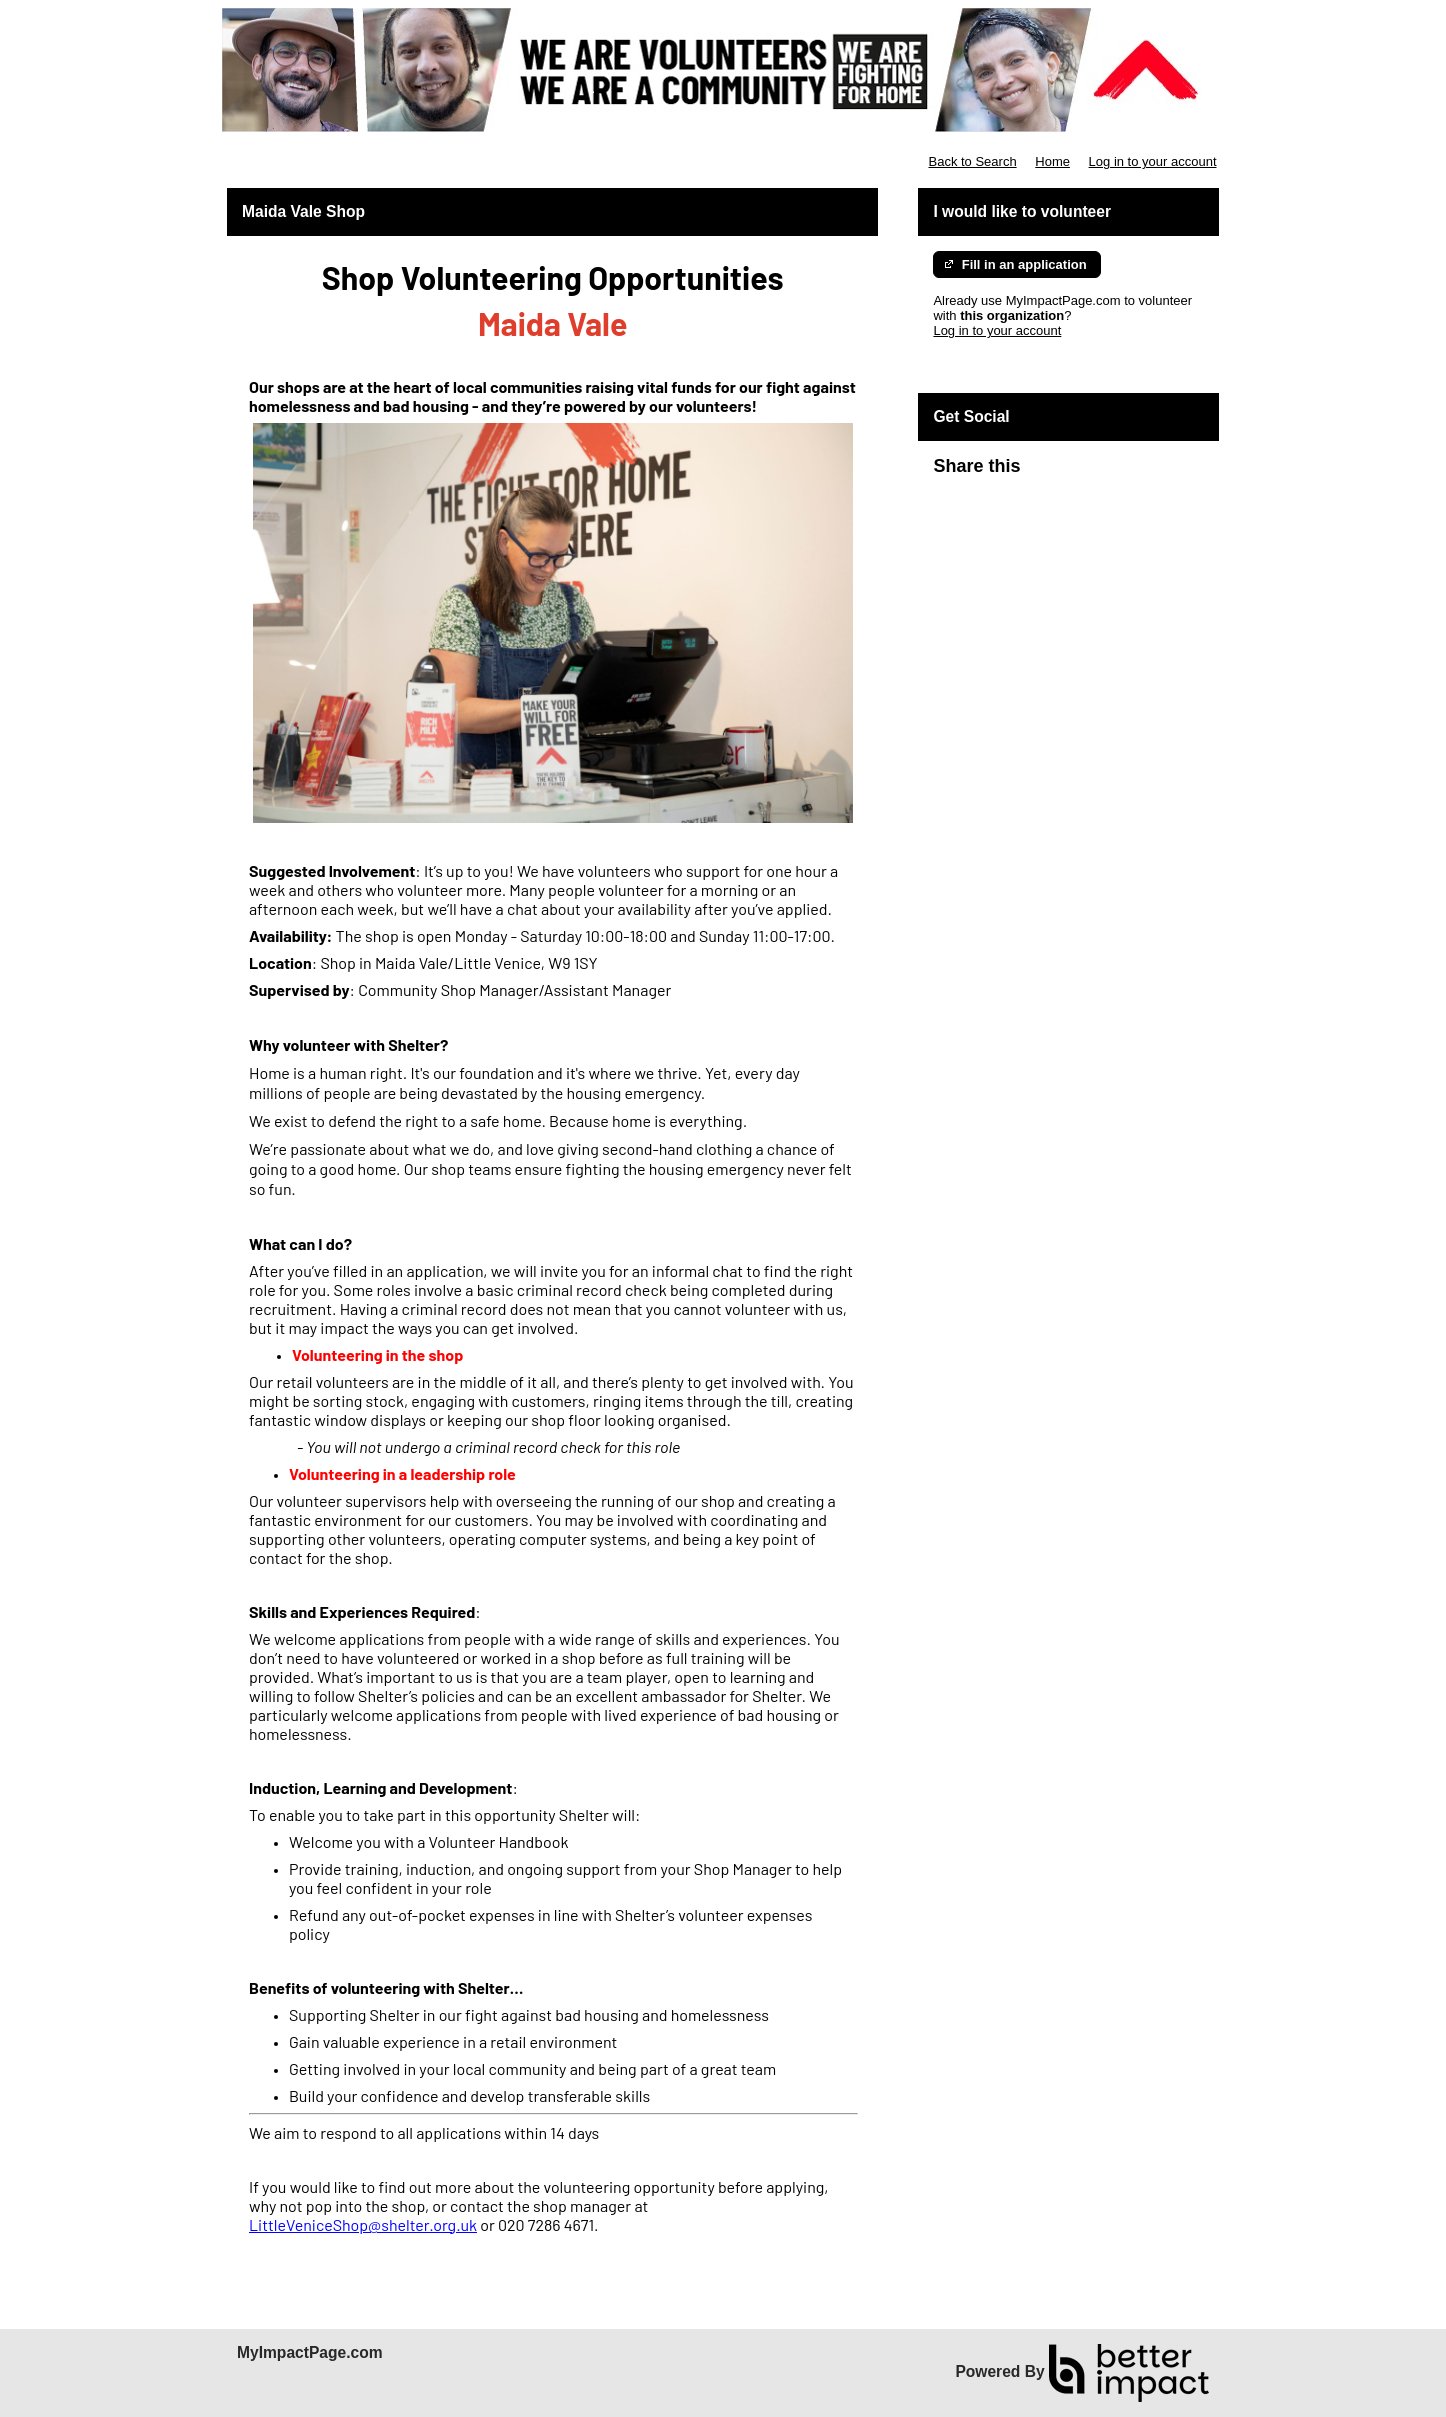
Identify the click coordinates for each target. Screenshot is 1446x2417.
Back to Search (972, 161)
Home (1052, 161)
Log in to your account (1153, 161)
